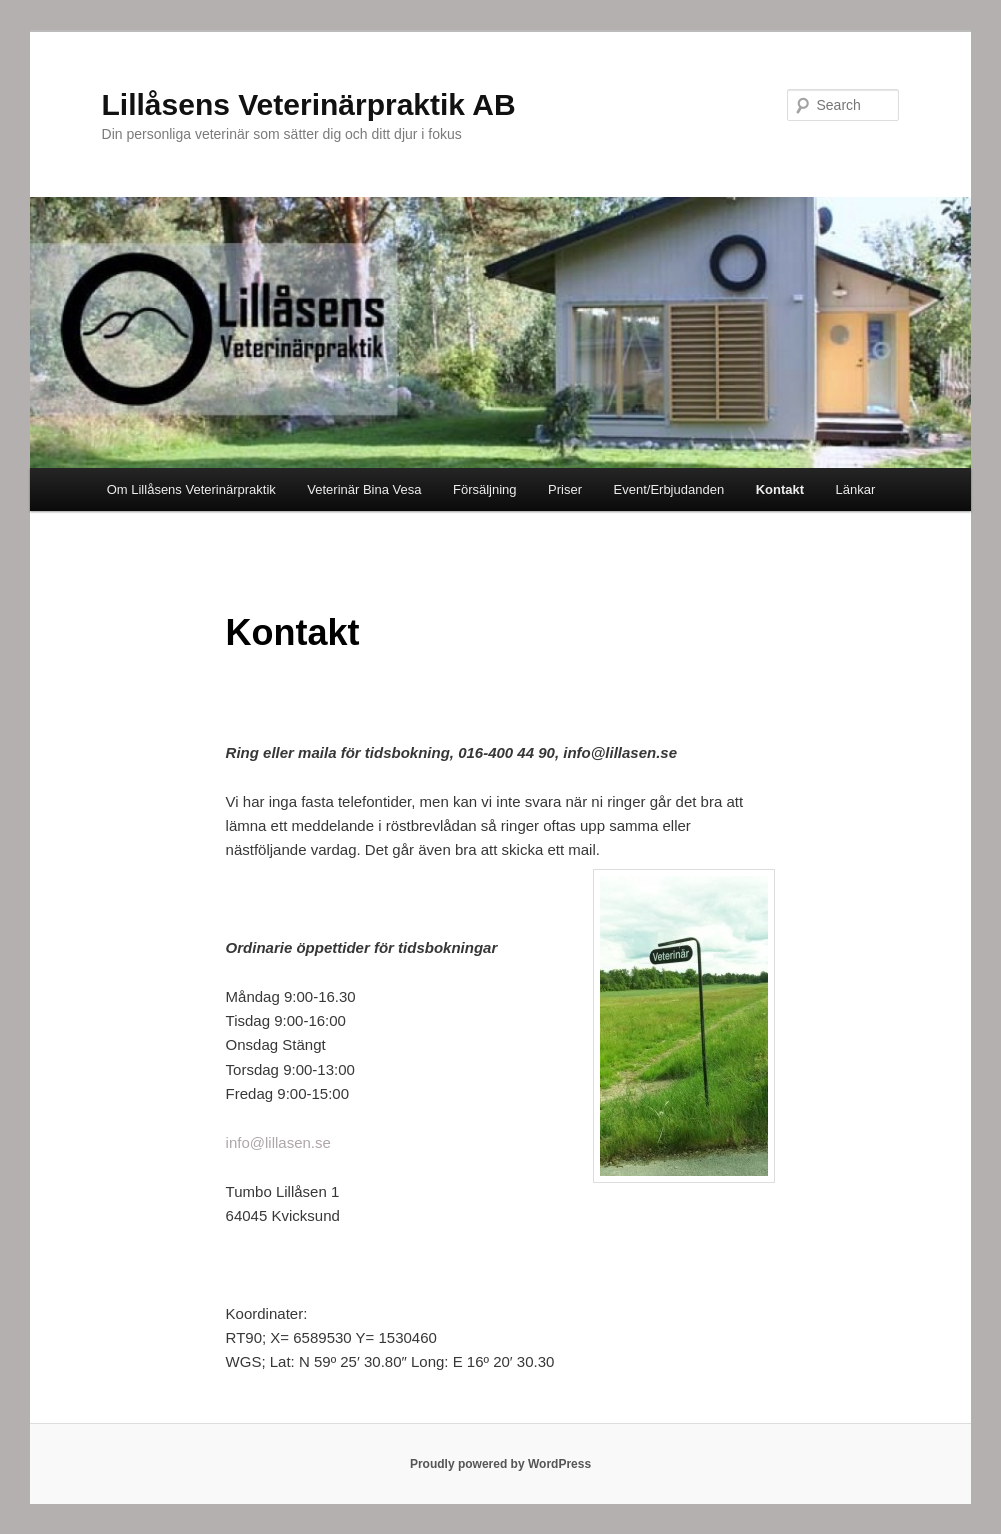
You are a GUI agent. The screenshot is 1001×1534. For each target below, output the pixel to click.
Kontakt (780, 489)
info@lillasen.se (278, 1142)
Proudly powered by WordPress (500, 1464)
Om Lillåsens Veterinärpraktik (191, 489)
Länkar (856, 489)
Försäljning (485, 489)
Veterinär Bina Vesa (364, 489)
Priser (565, 489)
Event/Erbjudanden (669, 489)
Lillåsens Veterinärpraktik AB (309, 104)
